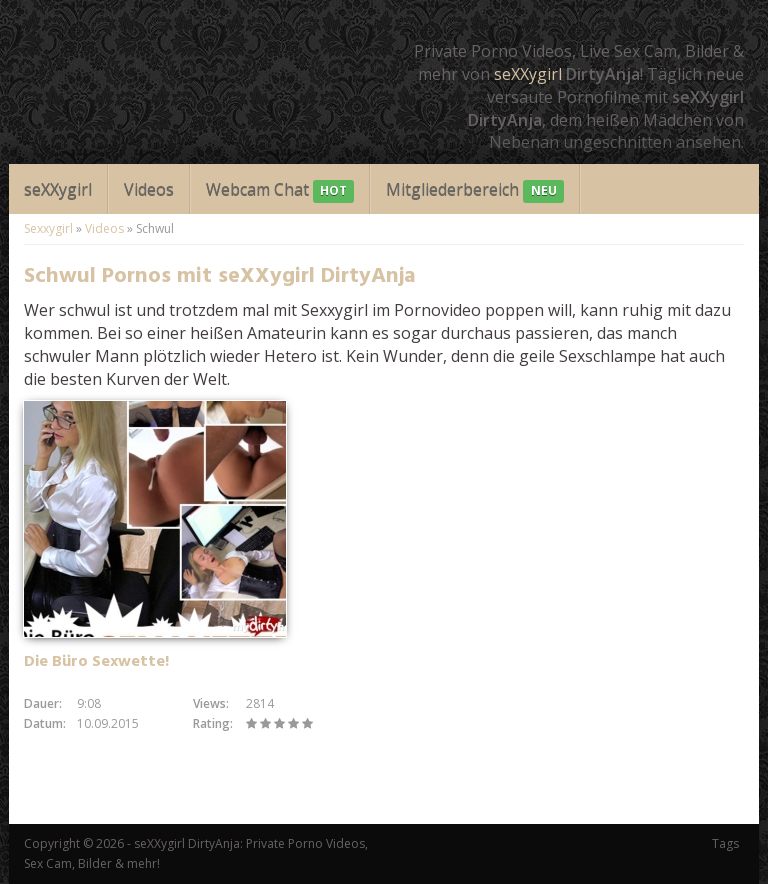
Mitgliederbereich (474, 190)
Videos (149, 189)
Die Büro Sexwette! (96, 662)
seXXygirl (528, 74)
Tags (725, 843)
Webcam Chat (280, 190)
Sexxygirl (48, 228)
